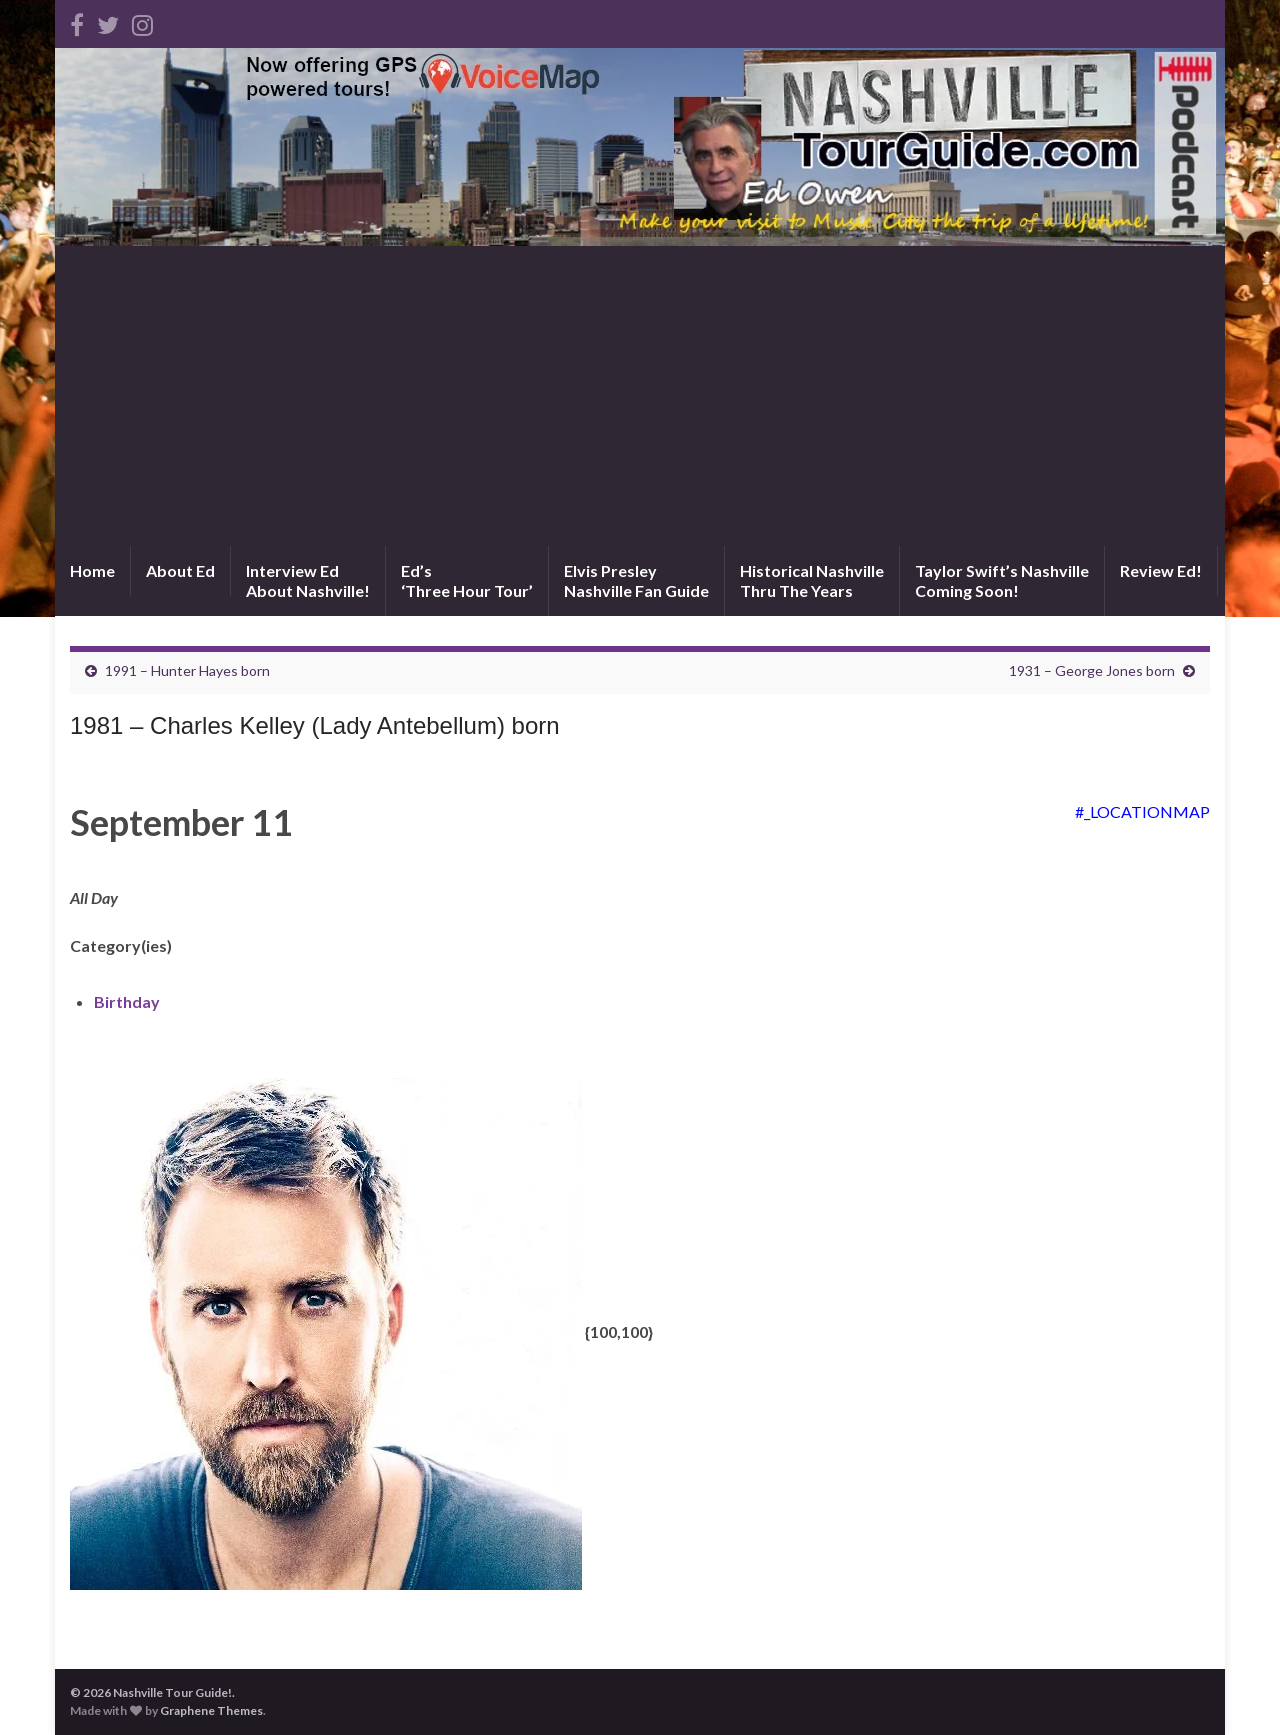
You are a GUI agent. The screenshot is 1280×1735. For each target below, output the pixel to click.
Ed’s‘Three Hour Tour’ (467, 580)
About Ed (180, 570)
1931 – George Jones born (1092, 670)
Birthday (127, 1001)
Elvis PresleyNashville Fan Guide (636, 580)
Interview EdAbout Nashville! (308, 580)
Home (92, 570)
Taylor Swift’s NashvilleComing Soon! (1002, 580)
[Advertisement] (640, 396)
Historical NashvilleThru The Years (812, 580)
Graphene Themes (211, 1710)
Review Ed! (1161, 570)
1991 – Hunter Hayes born (187, 670)
